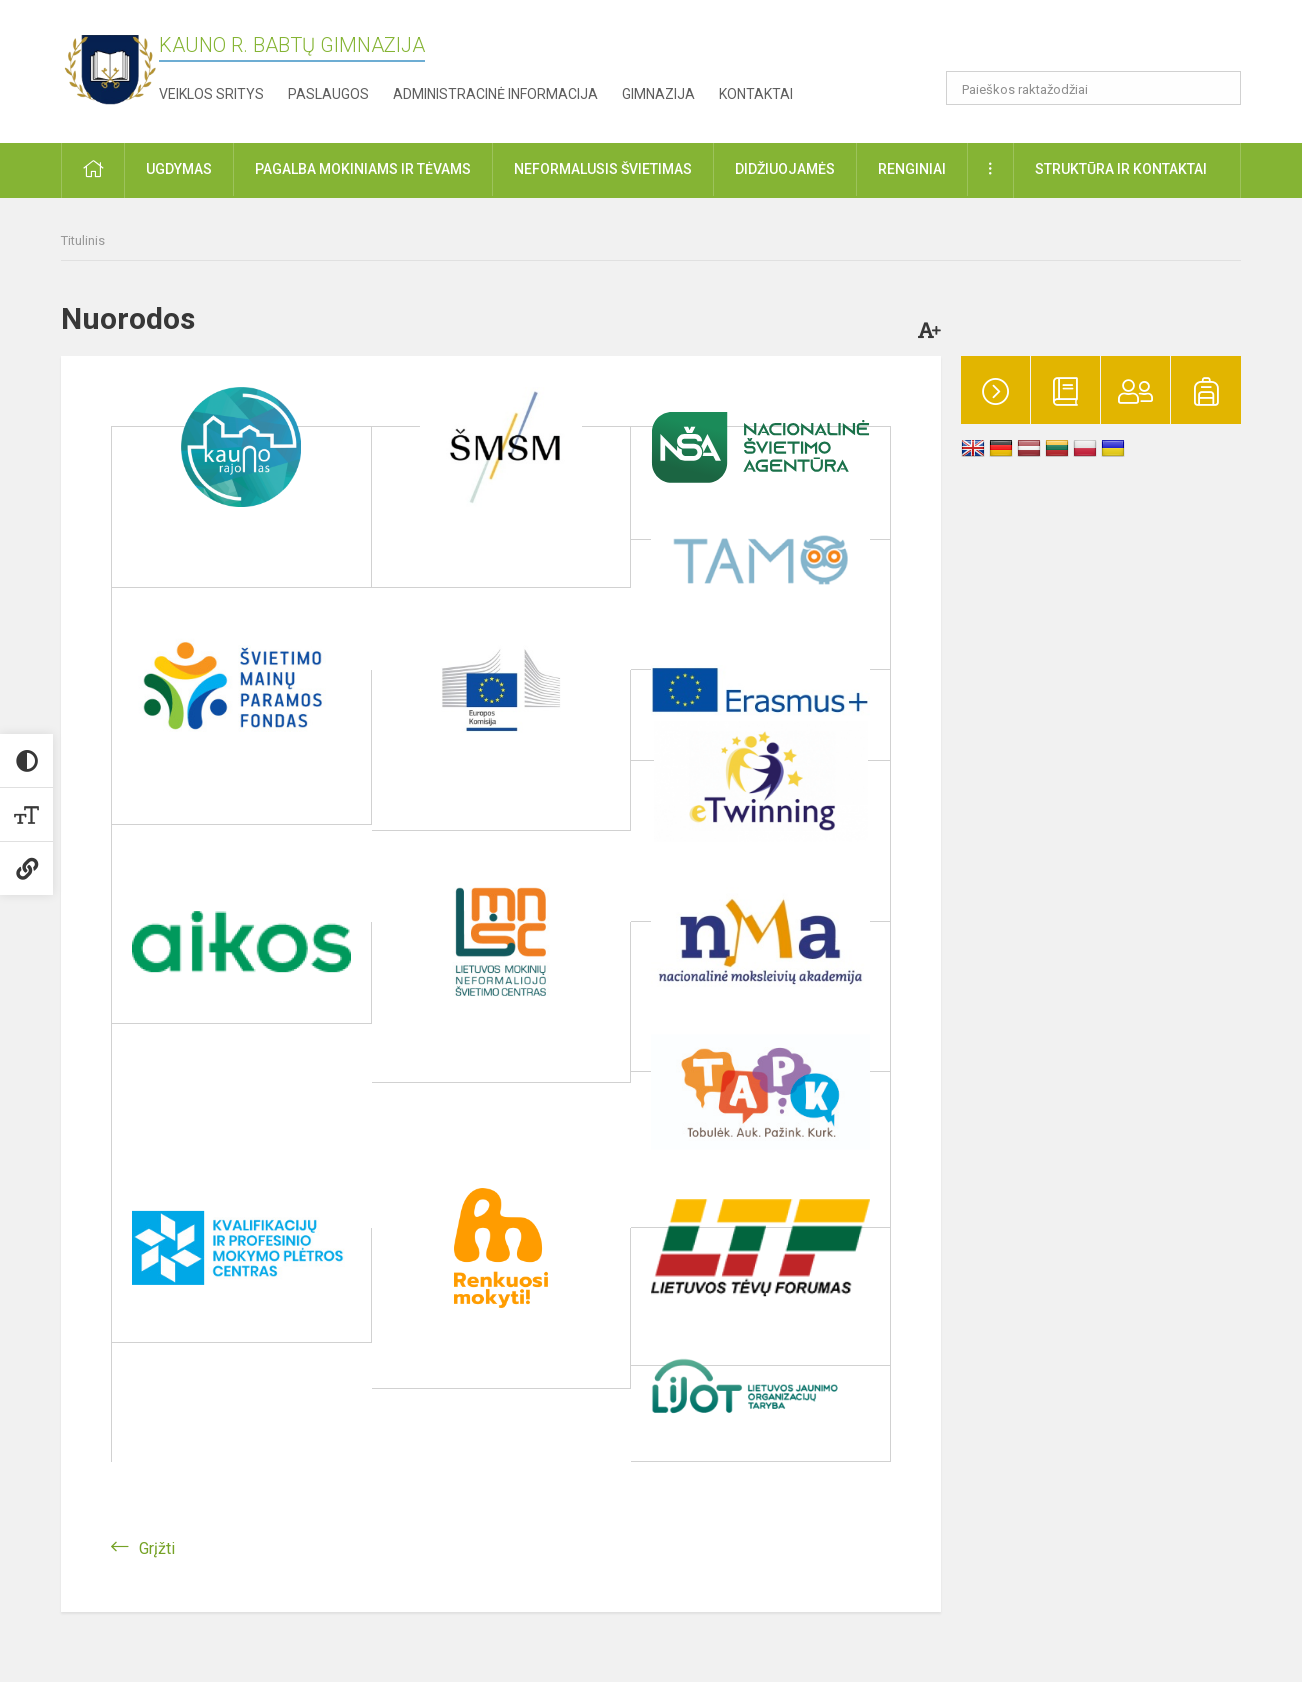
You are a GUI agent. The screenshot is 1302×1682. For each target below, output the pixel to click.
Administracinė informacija (495, 94)
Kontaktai (756, 94)
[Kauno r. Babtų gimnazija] (110, 67)
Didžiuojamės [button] (785, 169)
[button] (1104, 42)
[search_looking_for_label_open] (1219, 88)
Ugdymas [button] (179, 169)
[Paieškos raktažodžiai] (1093, 88)
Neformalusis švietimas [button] (603, 169)
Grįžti (157, 1548)
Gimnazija (658, 94)
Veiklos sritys (211, 94)
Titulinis (83, 240)
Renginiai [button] (912, 169)
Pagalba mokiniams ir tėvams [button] (363, 169)
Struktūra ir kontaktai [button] (1121, 169)
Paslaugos (328, 94)
